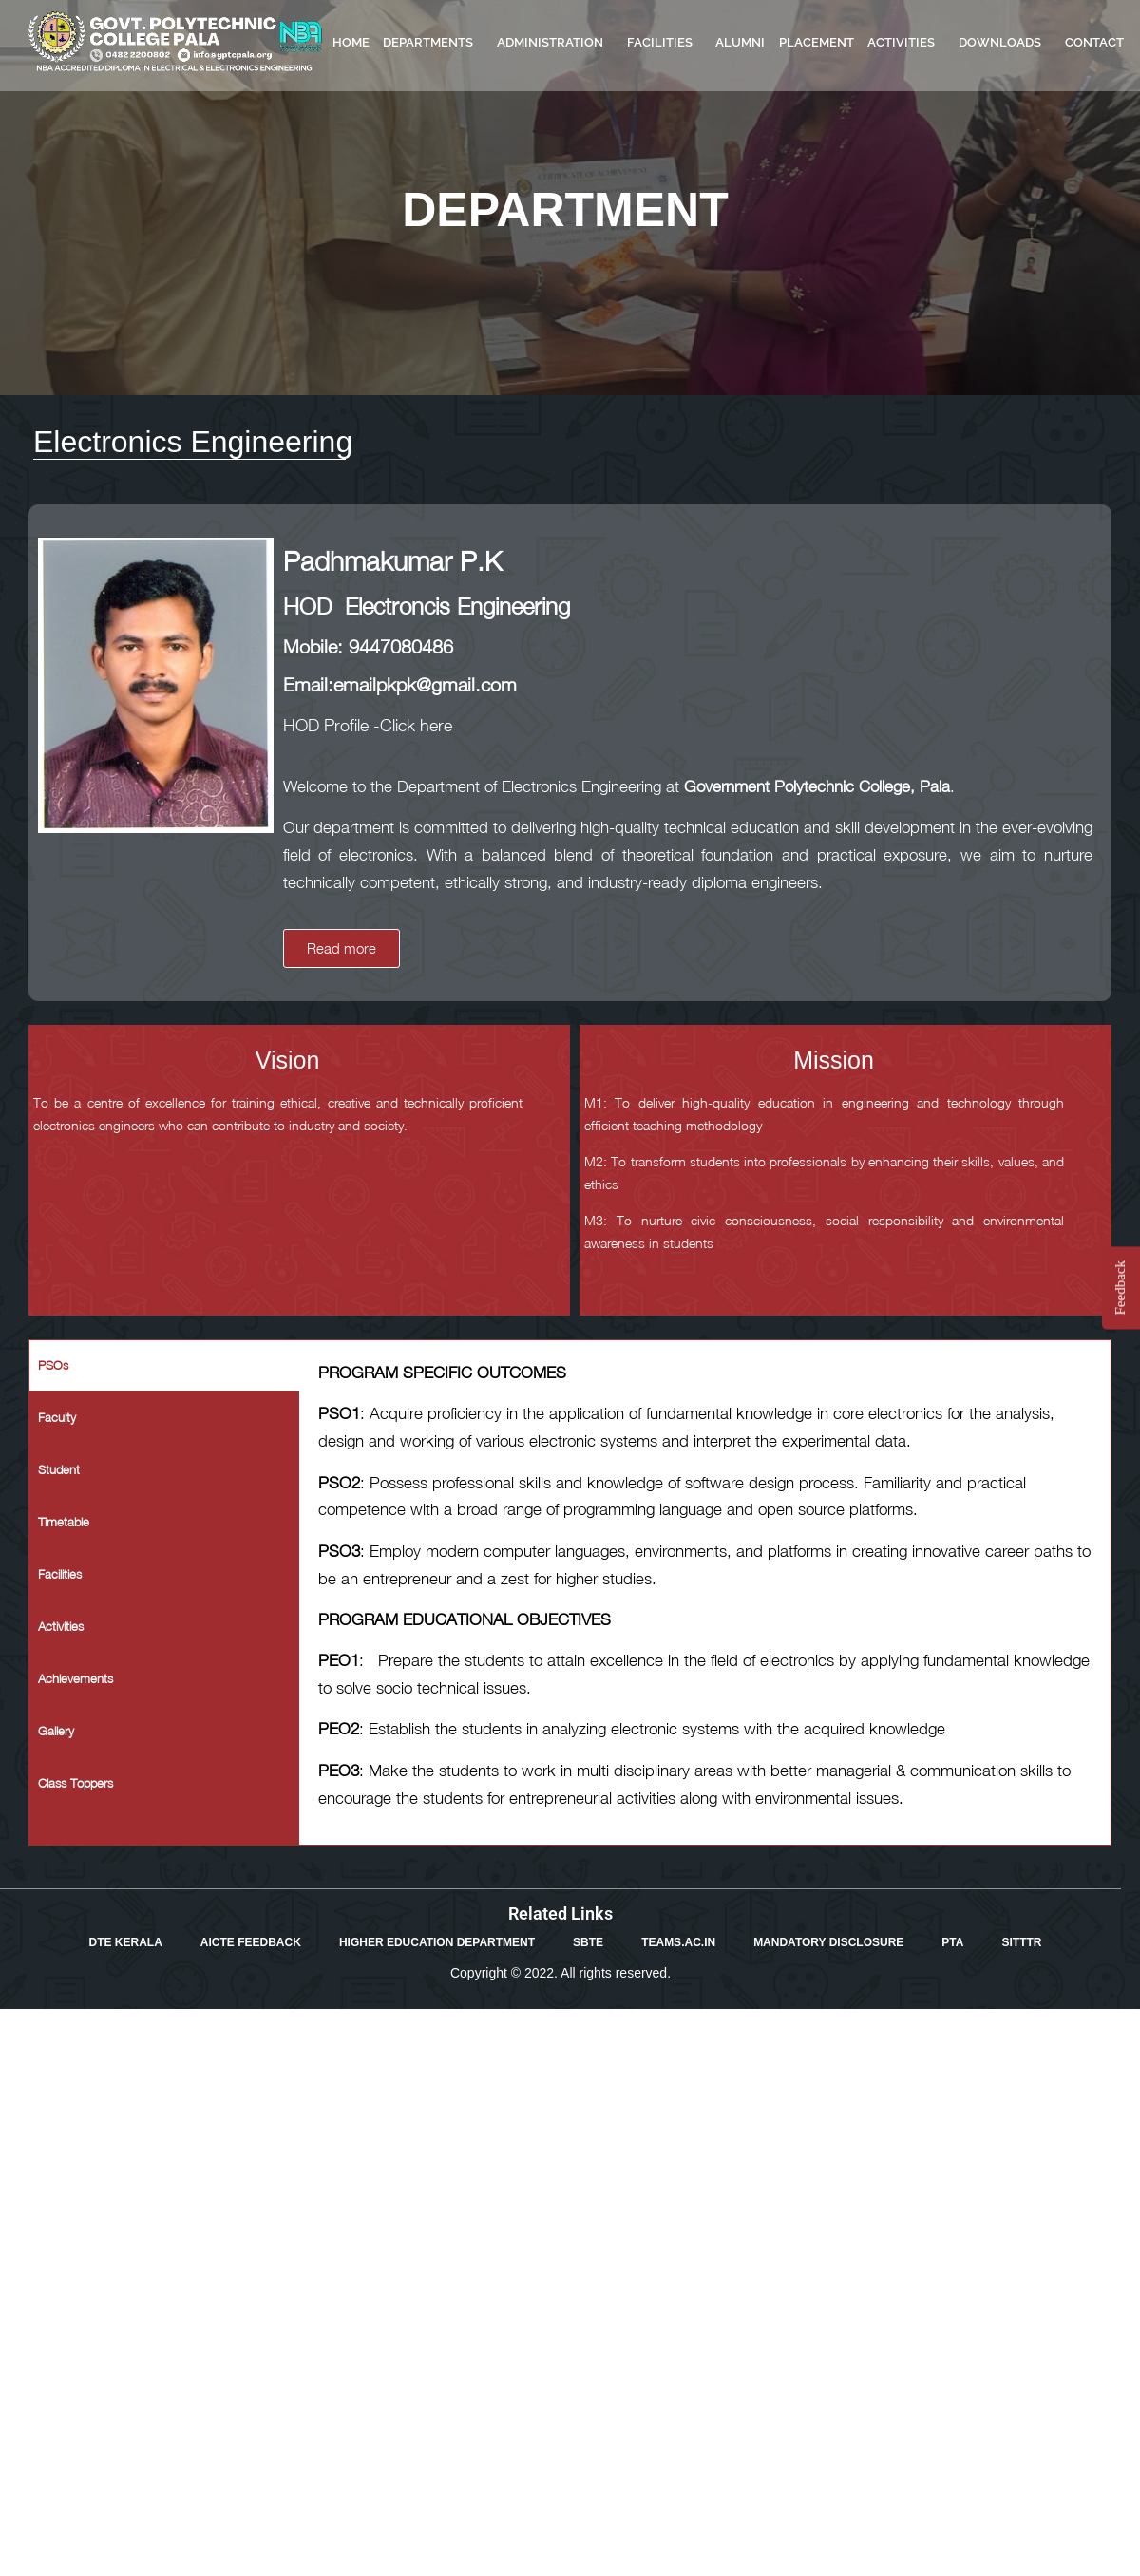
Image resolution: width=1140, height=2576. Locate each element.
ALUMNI (740, 42)
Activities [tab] (61, 1626)
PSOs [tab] (53, 1365)
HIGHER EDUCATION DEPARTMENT (437, 1942)
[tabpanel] (705, 1592)
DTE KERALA (125, 1942)
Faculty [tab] (57, 1417)
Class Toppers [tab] (75, 1782)
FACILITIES (664, 42)
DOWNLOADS (1005, 42)
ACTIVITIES (905, 42)
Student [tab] (59, 1469)
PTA (952, 1942)
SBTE (588, 1942)
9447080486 (401, 646)
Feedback (1120, 1287)
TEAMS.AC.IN (678, 1942)
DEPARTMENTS (433, 42)
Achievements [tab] (75, 1678)
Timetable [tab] (63, 1521)
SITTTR (1021, 1942)
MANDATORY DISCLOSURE (828, 1942)
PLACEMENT (816, 42)
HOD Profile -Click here (367, 725)
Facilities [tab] (60, 1574)
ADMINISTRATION (555, 42)
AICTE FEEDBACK (250, 1942)
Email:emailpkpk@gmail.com (400, 684)
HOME (351, 42)
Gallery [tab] (56, 1730)
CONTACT (1094, 42)
